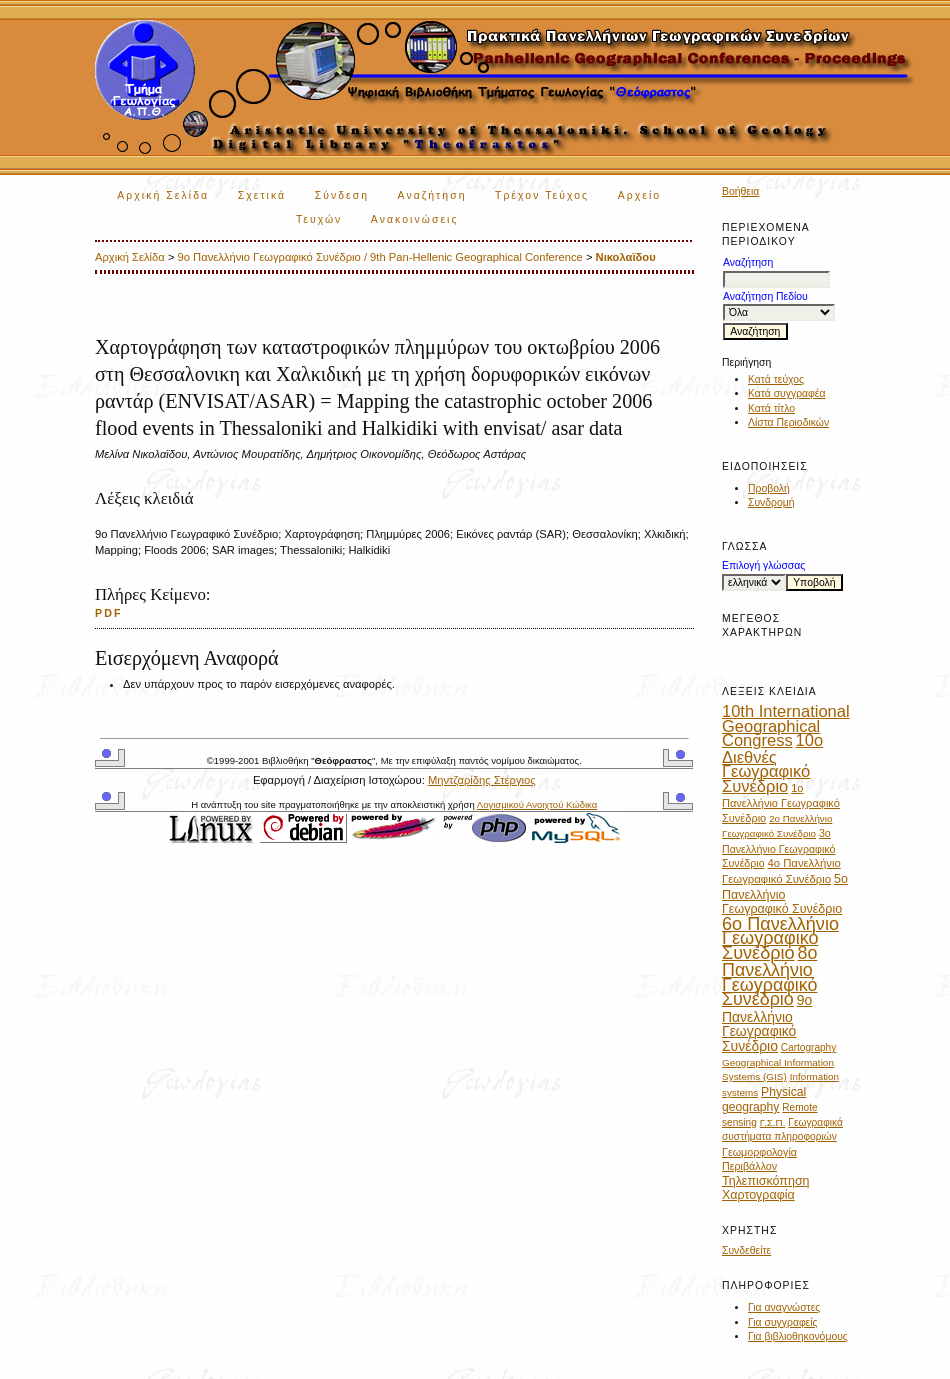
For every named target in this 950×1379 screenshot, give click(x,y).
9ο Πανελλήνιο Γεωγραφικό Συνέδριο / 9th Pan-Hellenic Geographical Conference (380, 257)
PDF (109, 613)
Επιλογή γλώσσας (763, 565)
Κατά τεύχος (776, 379)
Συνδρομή (771, 502)
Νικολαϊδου (626, 257)
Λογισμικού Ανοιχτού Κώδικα (537, 804)
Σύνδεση (342, 195)
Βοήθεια (740, 191)
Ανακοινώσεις (415, 219)
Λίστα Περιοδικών (788, 422)
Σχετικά (262, 195)
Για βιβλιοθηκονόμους (798, 1336)
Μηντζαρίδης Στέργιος (482, 780)
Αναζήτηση (432, 195)
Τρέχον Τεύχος (542, 195)
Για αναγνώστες (784, 1307)
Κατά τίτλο (771, 408)
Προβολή (769, 488)
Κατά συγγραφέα (786, 393)
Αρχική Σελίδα (163, 195)
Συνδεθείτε (746, 1250)
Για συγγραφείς (783, 1322)
